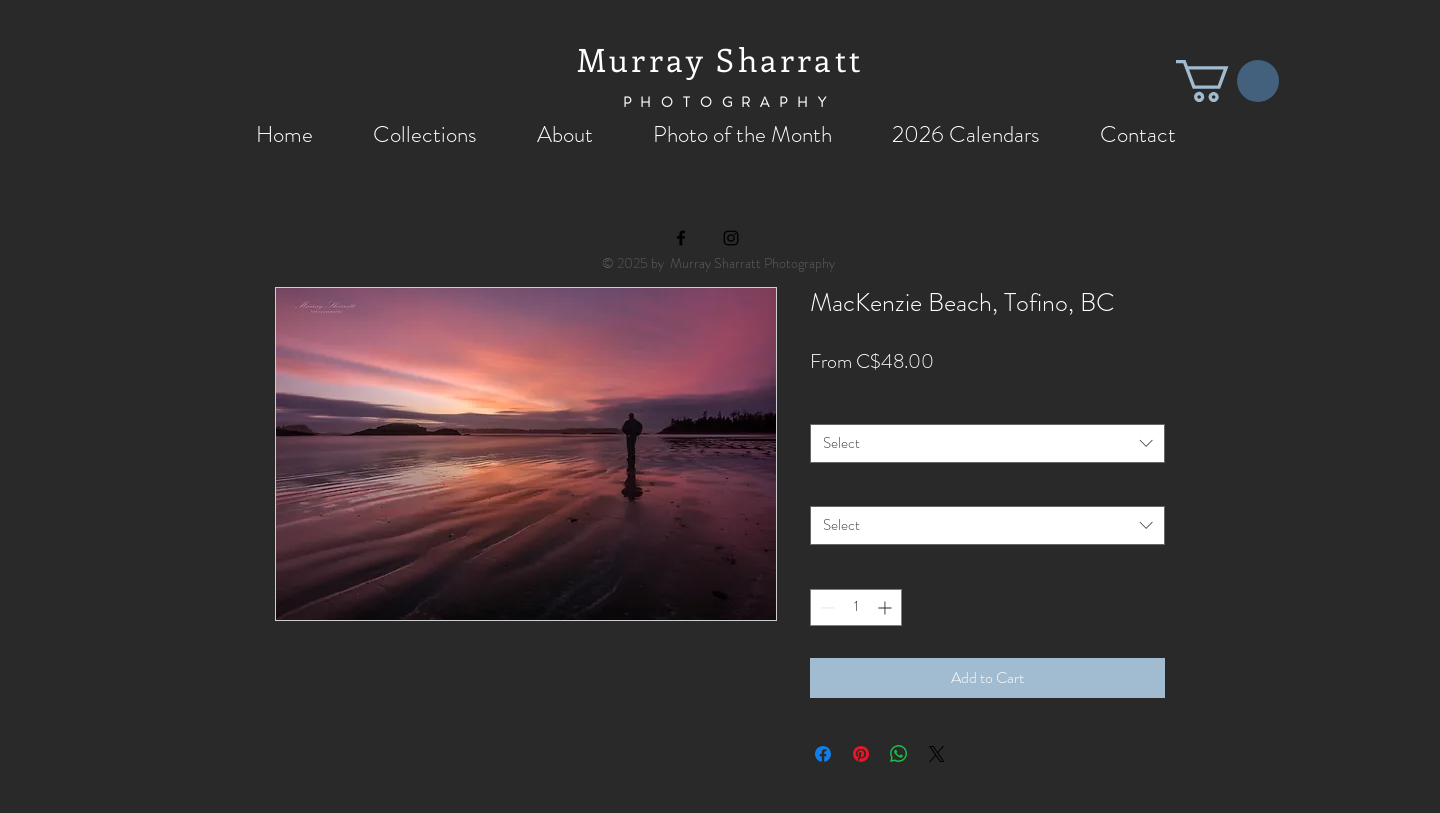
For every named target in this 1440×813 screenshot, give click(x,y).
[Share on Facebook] (823, 754)
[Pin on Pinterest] (861, 754)
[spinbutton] (856, 607)
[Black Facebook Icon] (681, 238)
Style (830, 488)
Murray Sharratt (720, 59)
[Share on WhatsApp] (899, 754)
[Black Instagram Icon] (731, 238)
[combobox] (987, 443)
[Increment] (886, 607)
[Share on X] (937, 754)
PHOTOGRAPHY (729, 102)
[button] (1227, 81)
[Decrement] (825, 607)
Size (827, 405)
